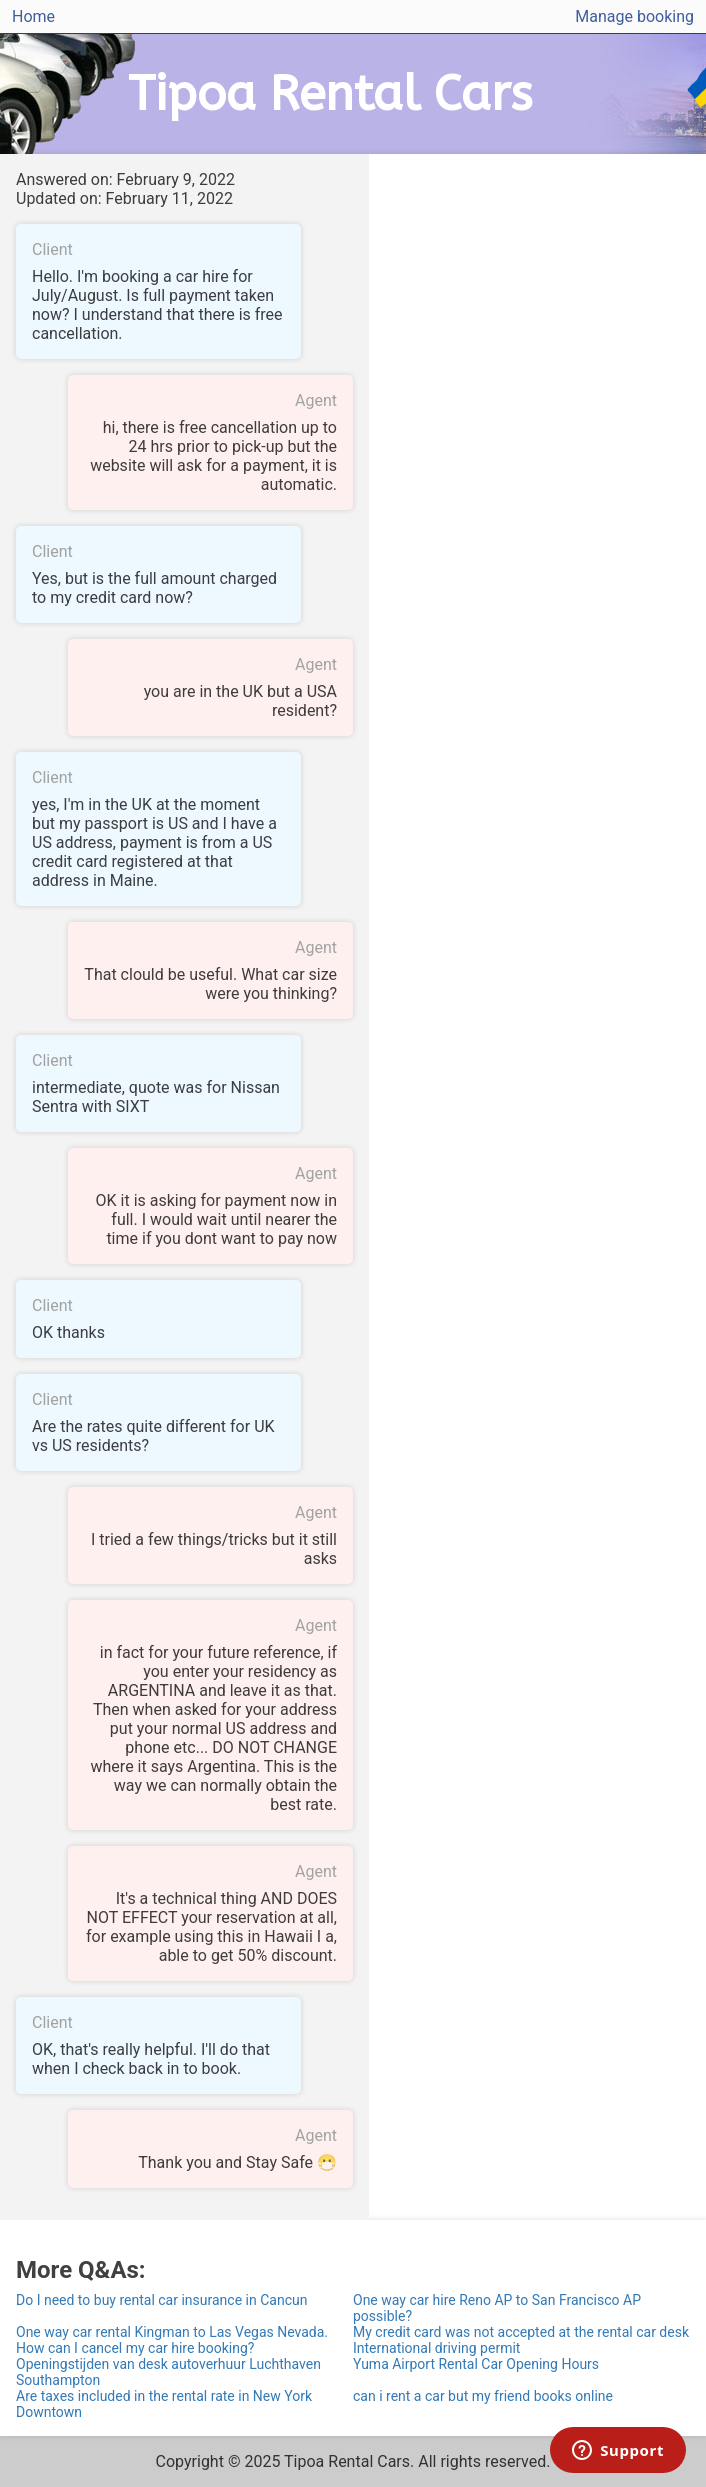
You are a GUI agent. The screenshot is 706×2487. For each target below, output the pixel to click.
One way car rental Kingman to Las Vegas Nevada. (172, 2332)
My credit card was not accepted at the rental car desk (521, 2332)
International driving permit (436, 2348)
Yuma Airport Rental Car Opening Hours (476, 2364)
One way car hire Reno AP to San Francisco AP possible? (497, 2308)
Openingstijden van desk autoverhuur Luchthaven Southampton (168, 2372)
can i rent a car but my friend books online (483, 2396)
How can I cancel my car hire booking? (135, 2348)
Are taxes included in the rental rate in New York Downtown (164, 2404)
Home (33, 16)
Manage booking (634, 16)
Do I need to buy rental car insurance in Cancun (161, 2300)
